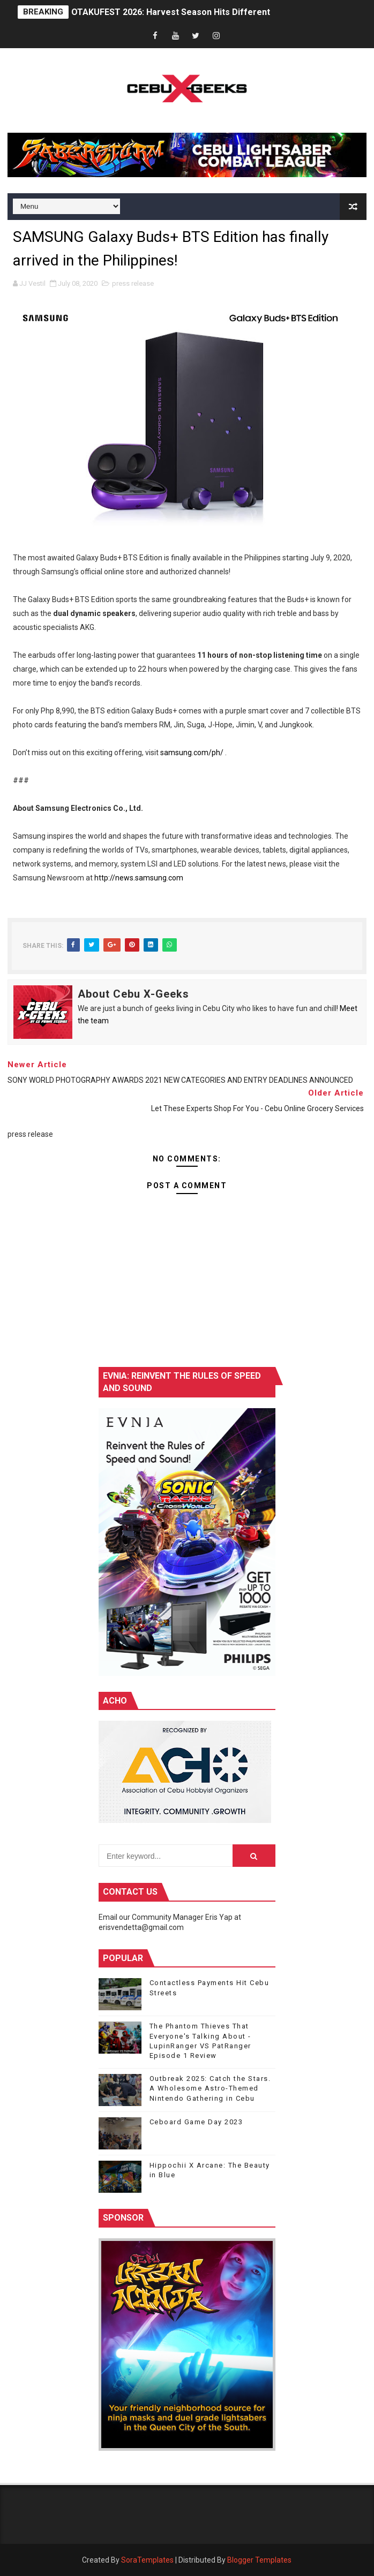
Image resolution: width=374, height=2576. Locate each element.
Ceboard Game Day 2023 (196, 2122)
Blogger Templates (259, 2560)
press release (133, 283)
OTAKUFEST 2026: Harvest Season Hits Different (170, 12)
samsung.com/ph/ (191, 752)
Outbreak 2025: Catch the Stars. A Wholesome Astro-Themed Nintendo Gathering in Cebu (210, 2088)
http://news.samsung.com (138, 877)
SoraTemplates (147, 2560)
